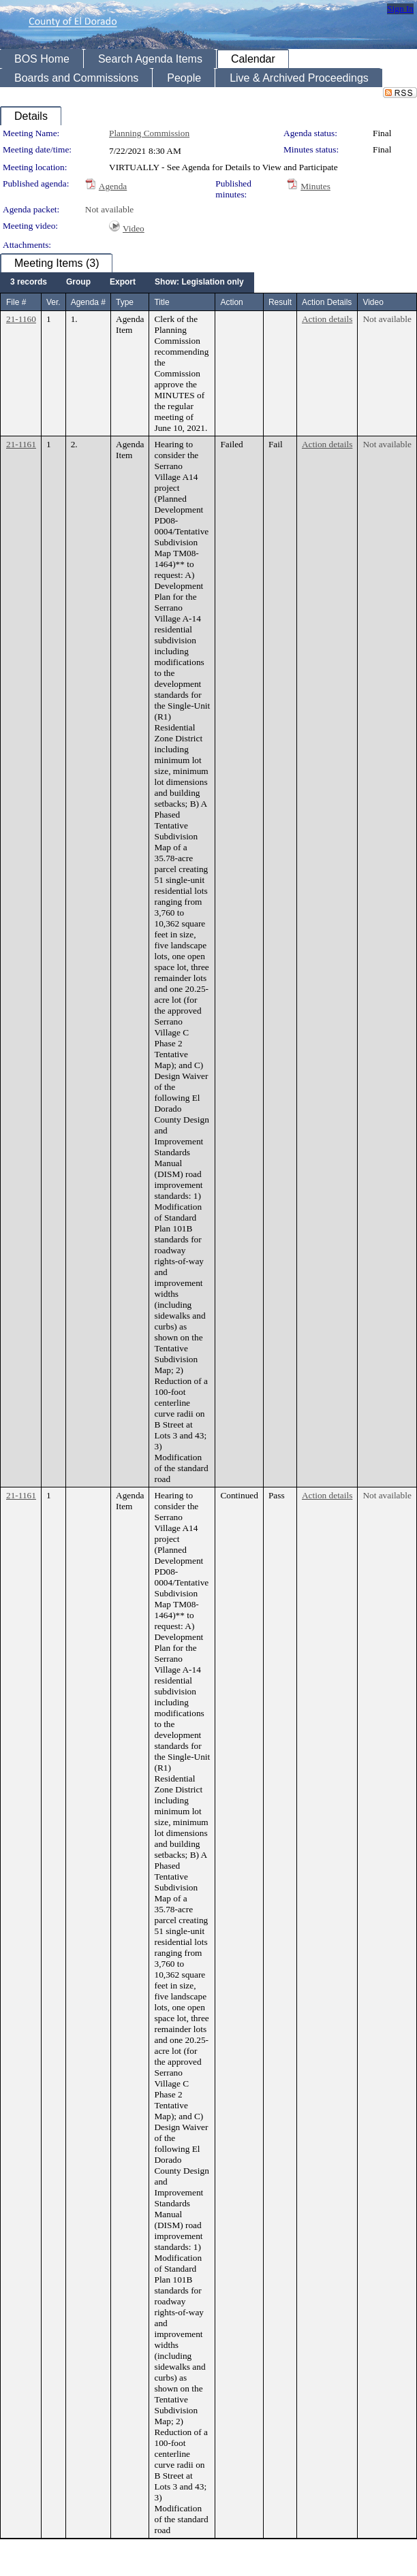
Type (125, 302)
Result (280, 302)
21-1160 (21, 319)
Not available (109, 209)
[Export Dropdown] (123, 282)
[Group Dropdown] (78, 282)
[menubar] (127, 282)
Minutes (315, 186)
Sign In (400, 8)
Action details (327, 319)
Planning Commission (149, 133)
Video (133, 228)
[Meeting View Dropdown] (199, 282)
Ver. (53, 302)
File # (16, 302)
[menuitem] (29, 282)
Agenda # (88, 302)
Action (231, 302)
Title (161, 302)
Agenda (113, 186)
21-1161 (21, 444)
